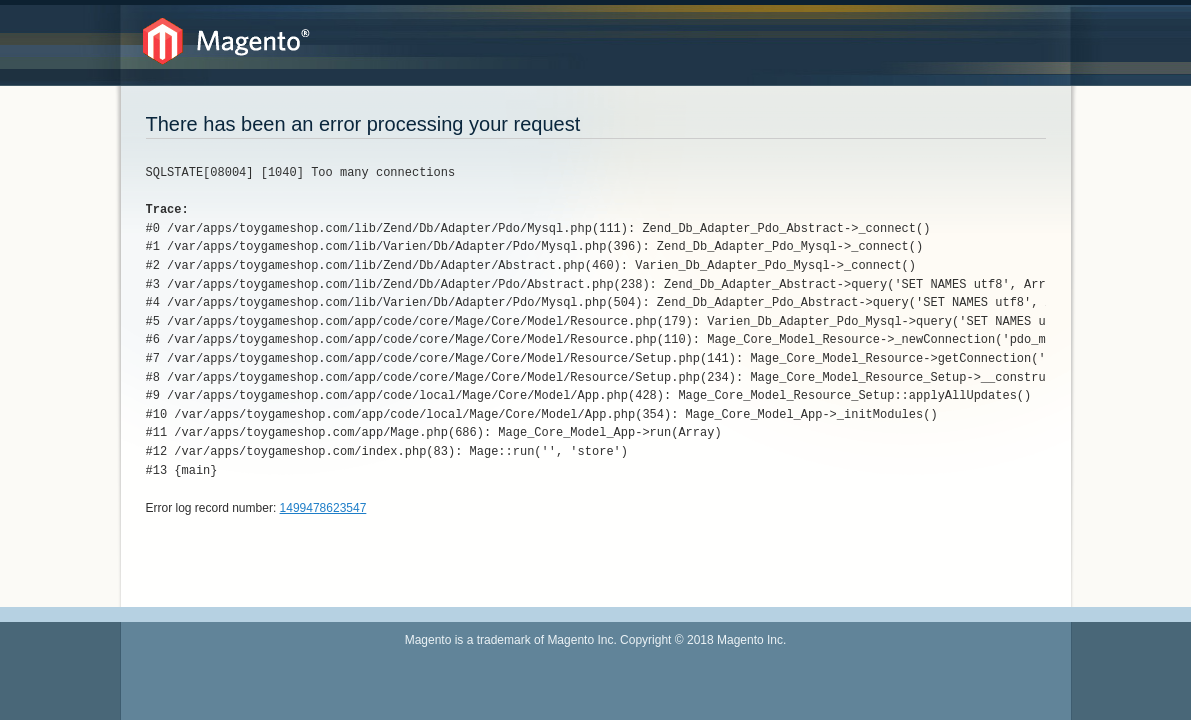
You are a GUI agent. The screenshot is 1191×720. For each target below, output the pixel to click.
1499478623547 (323, 508)
